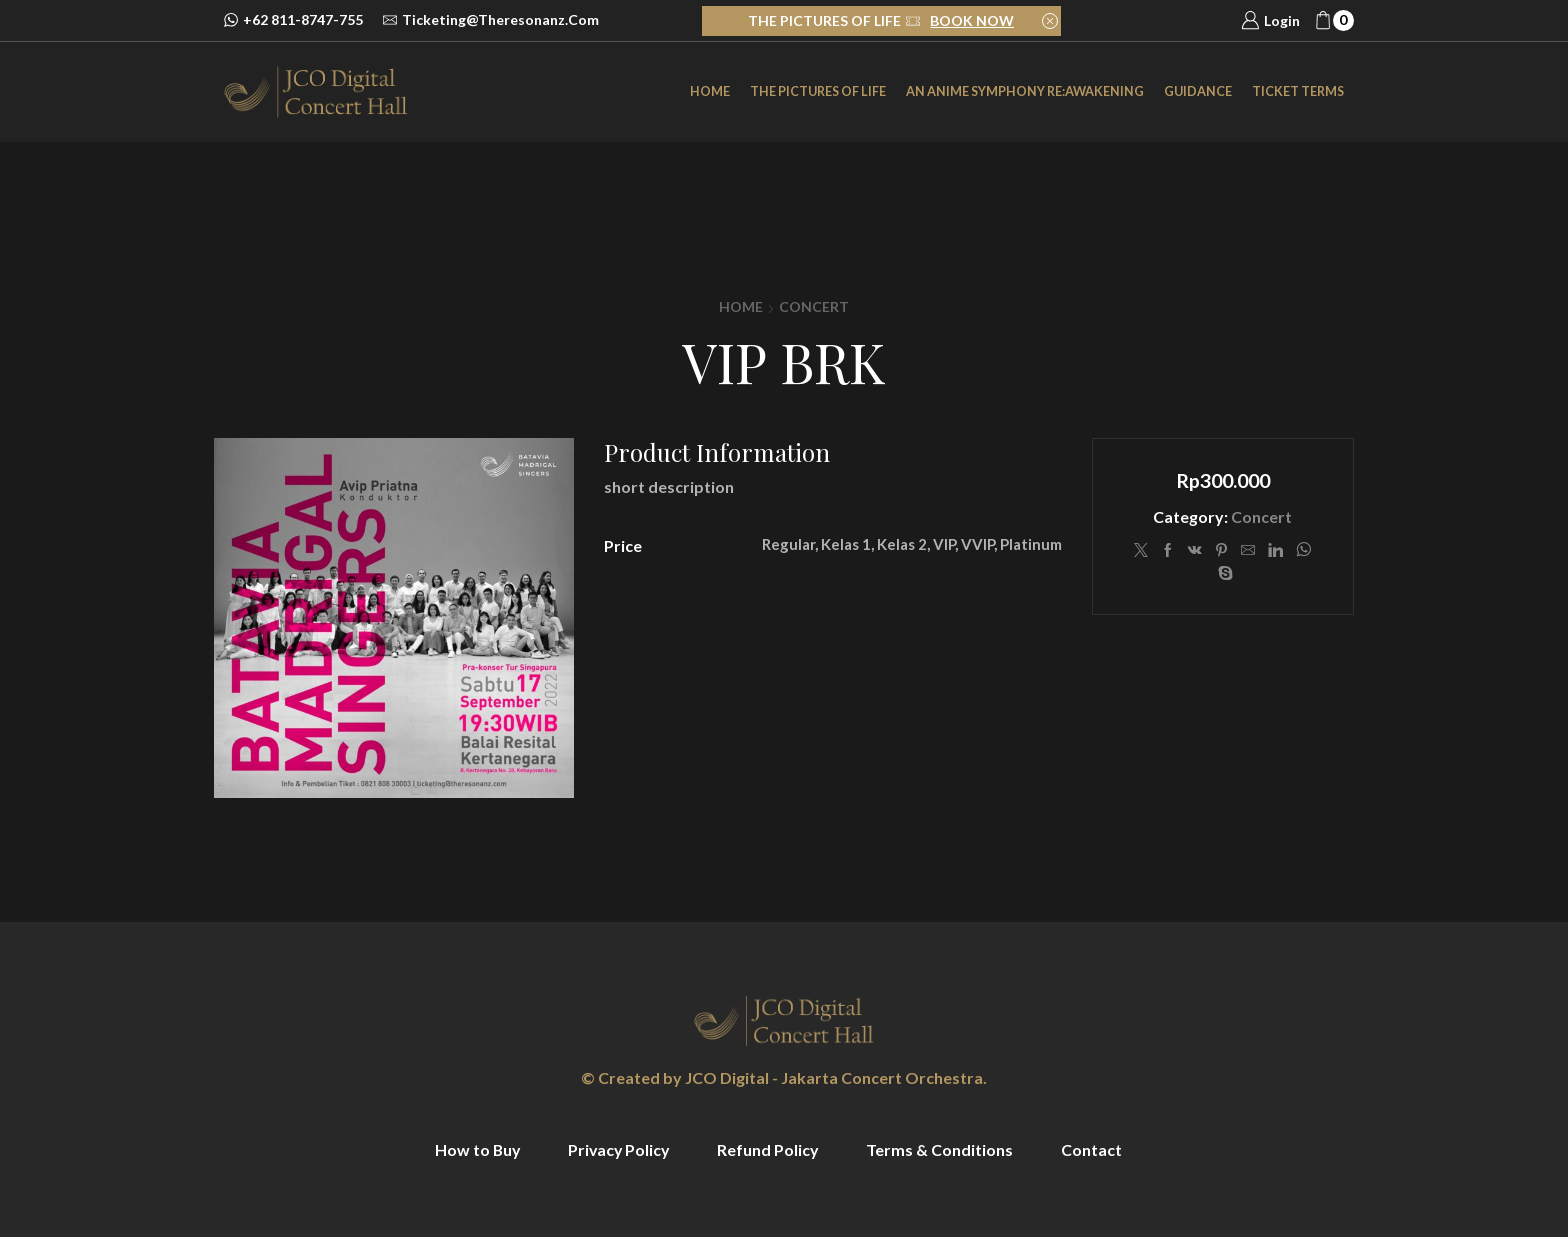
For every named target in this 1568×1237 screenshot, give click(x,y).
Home (710, 91)
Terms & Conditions (942, 1149)
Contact (1094, 1149)
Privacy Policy (618, 1149)
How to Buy (475, 1149)
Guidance (1198, 91)
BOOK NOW (972, 20)
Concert (814, 306)
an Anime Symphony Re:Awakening (1025, 91)
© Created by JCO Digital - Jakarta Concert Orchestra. (784, 1077)
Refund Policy (770, 1149)
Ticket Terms (1298, 91)
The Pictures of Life (818, 91)
